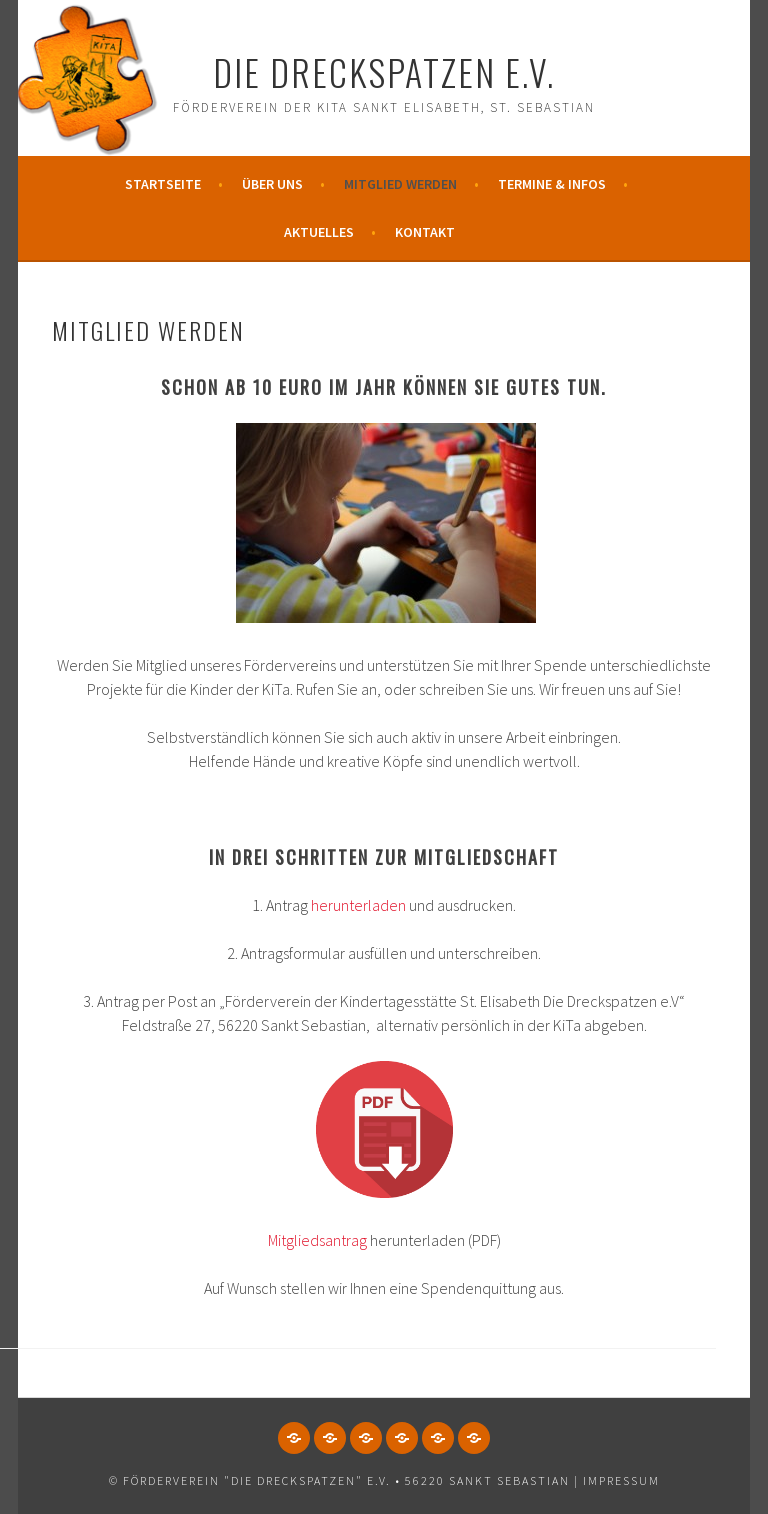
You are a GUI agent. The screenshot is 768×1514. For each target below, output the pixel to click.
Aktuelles (319, 232)
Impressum (621, 1480)
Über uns (272, 184)
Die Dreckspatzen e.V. (384, 71)
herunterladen (358, 905)
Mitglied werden (400, 184)
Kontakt (425, 232)
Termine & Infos (552, 184)
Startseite (163, 184)
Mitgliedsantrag (317, 1240)
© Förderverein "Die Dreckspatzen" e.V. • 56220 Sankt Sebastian (339, 1480)
